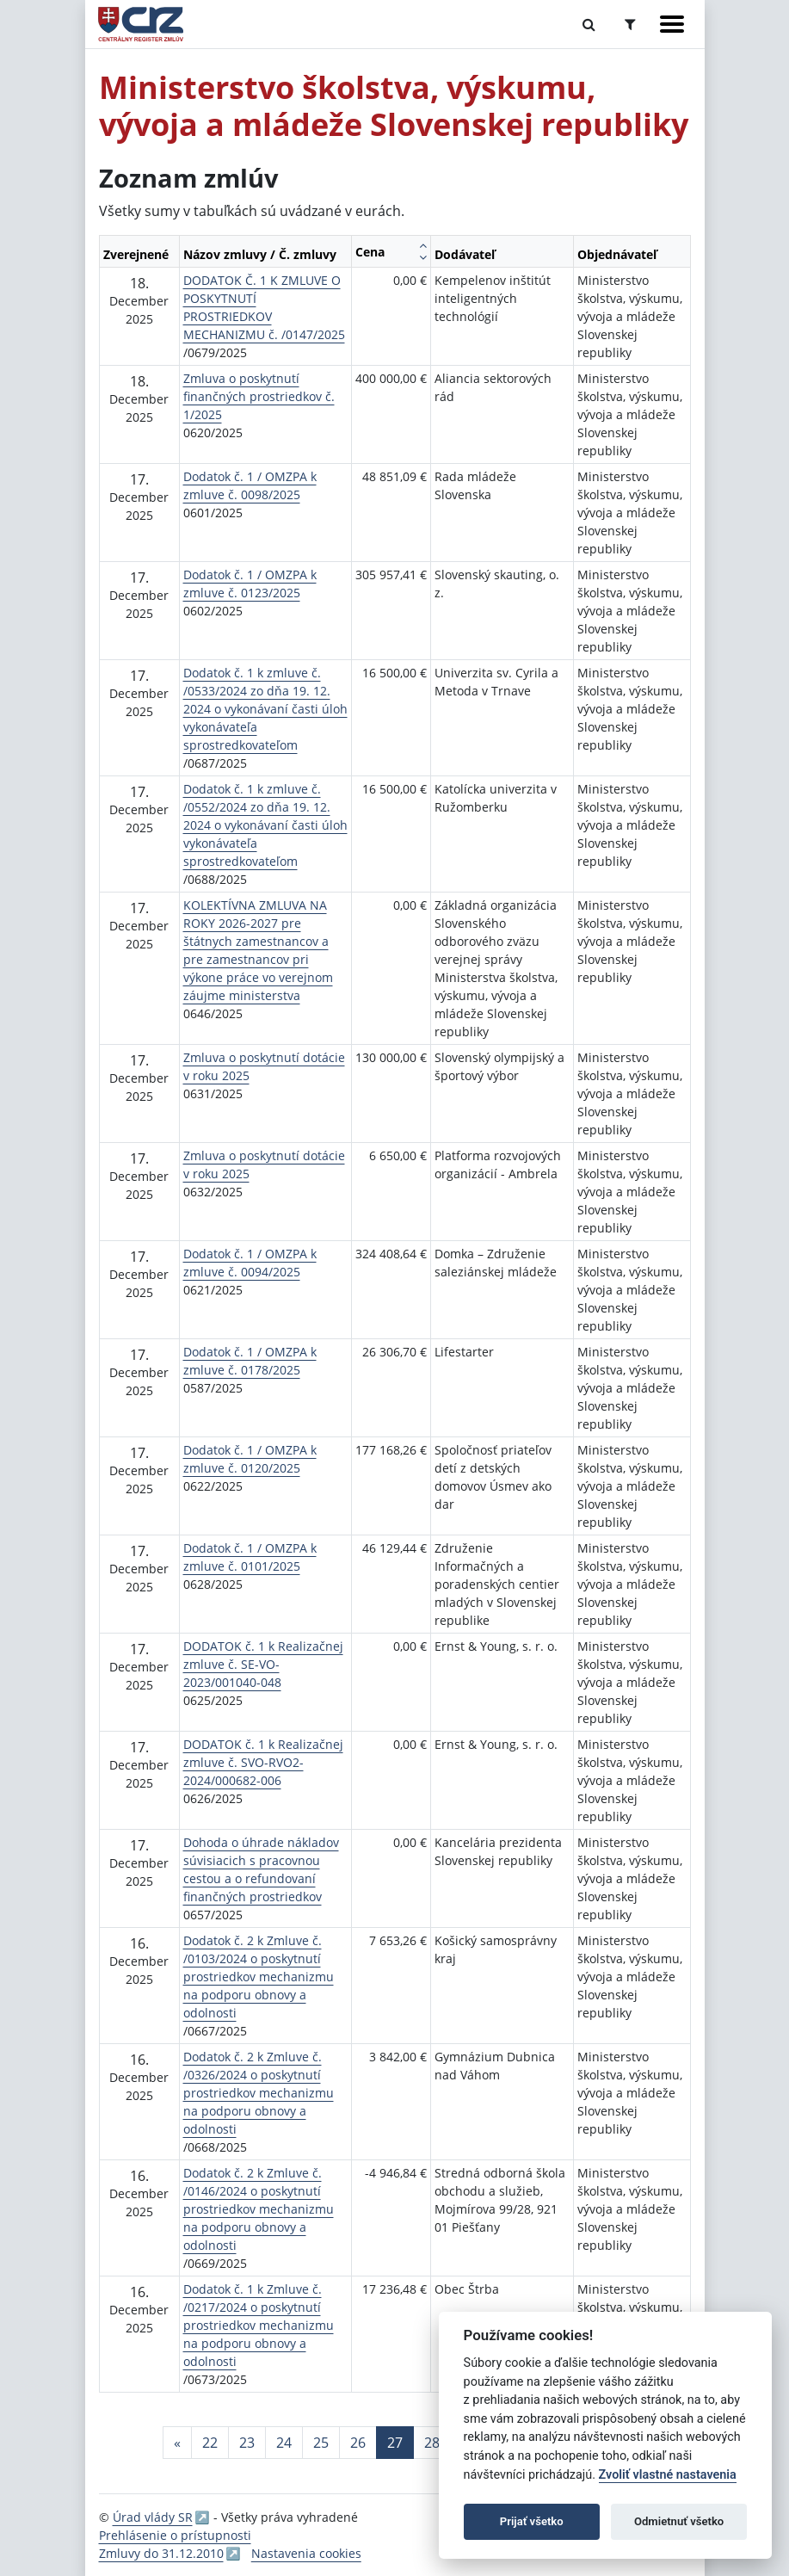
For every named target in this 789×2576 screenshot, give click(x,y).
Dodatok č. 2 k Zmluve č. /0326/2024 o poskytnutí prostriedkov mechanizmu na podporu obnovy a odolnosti (258, 2092)
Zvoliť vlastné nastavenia (668, 2475)
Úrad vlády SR (153, 2517)
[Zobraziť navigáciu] (672, 24)
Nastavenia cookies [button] (306, 2553)
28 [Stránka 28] (432, 2442)
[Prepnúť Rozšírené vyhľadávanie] (630, 24)
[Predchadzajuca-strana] (177, 2442)
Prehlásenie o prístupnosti (175, 2535)
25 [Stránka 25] (321, 2442)
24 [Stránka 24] (284, 2442)
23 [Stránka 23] (247, 2442)
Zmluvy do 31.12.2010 (161, 2553)
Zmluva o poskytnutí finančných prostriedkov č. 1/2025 (259, 396)
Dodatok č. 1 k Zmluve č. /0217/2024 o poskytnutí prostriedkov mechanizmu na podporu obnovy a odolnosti (258, 2325)
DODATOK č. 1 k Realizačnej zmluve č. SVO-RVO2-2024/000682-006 (263, 1762)
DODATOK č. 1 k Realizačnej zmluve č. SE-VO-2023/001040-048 (263, 1664)
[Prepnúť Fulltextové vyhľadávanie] (589, 24)
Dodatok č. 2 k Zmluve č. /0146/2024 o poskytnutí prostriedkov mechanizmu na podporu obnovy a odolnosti (258, 2209)
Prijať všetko (532, 2521)
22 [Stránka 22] (210, 2442)
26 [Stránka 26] (358, 2442)
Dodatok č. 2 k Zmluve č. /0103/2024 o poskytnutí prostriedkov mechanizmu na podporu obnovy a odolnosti (258, 1976)
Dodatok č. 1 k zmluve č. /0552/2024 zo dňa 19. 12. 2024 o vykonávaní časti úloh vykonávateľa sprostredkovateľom (265, 825)
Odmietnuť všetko (679, 2521)
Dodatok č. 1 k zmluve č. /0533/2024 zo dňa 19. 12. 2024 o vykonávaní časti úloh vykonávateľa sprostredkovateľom (265, 708)
